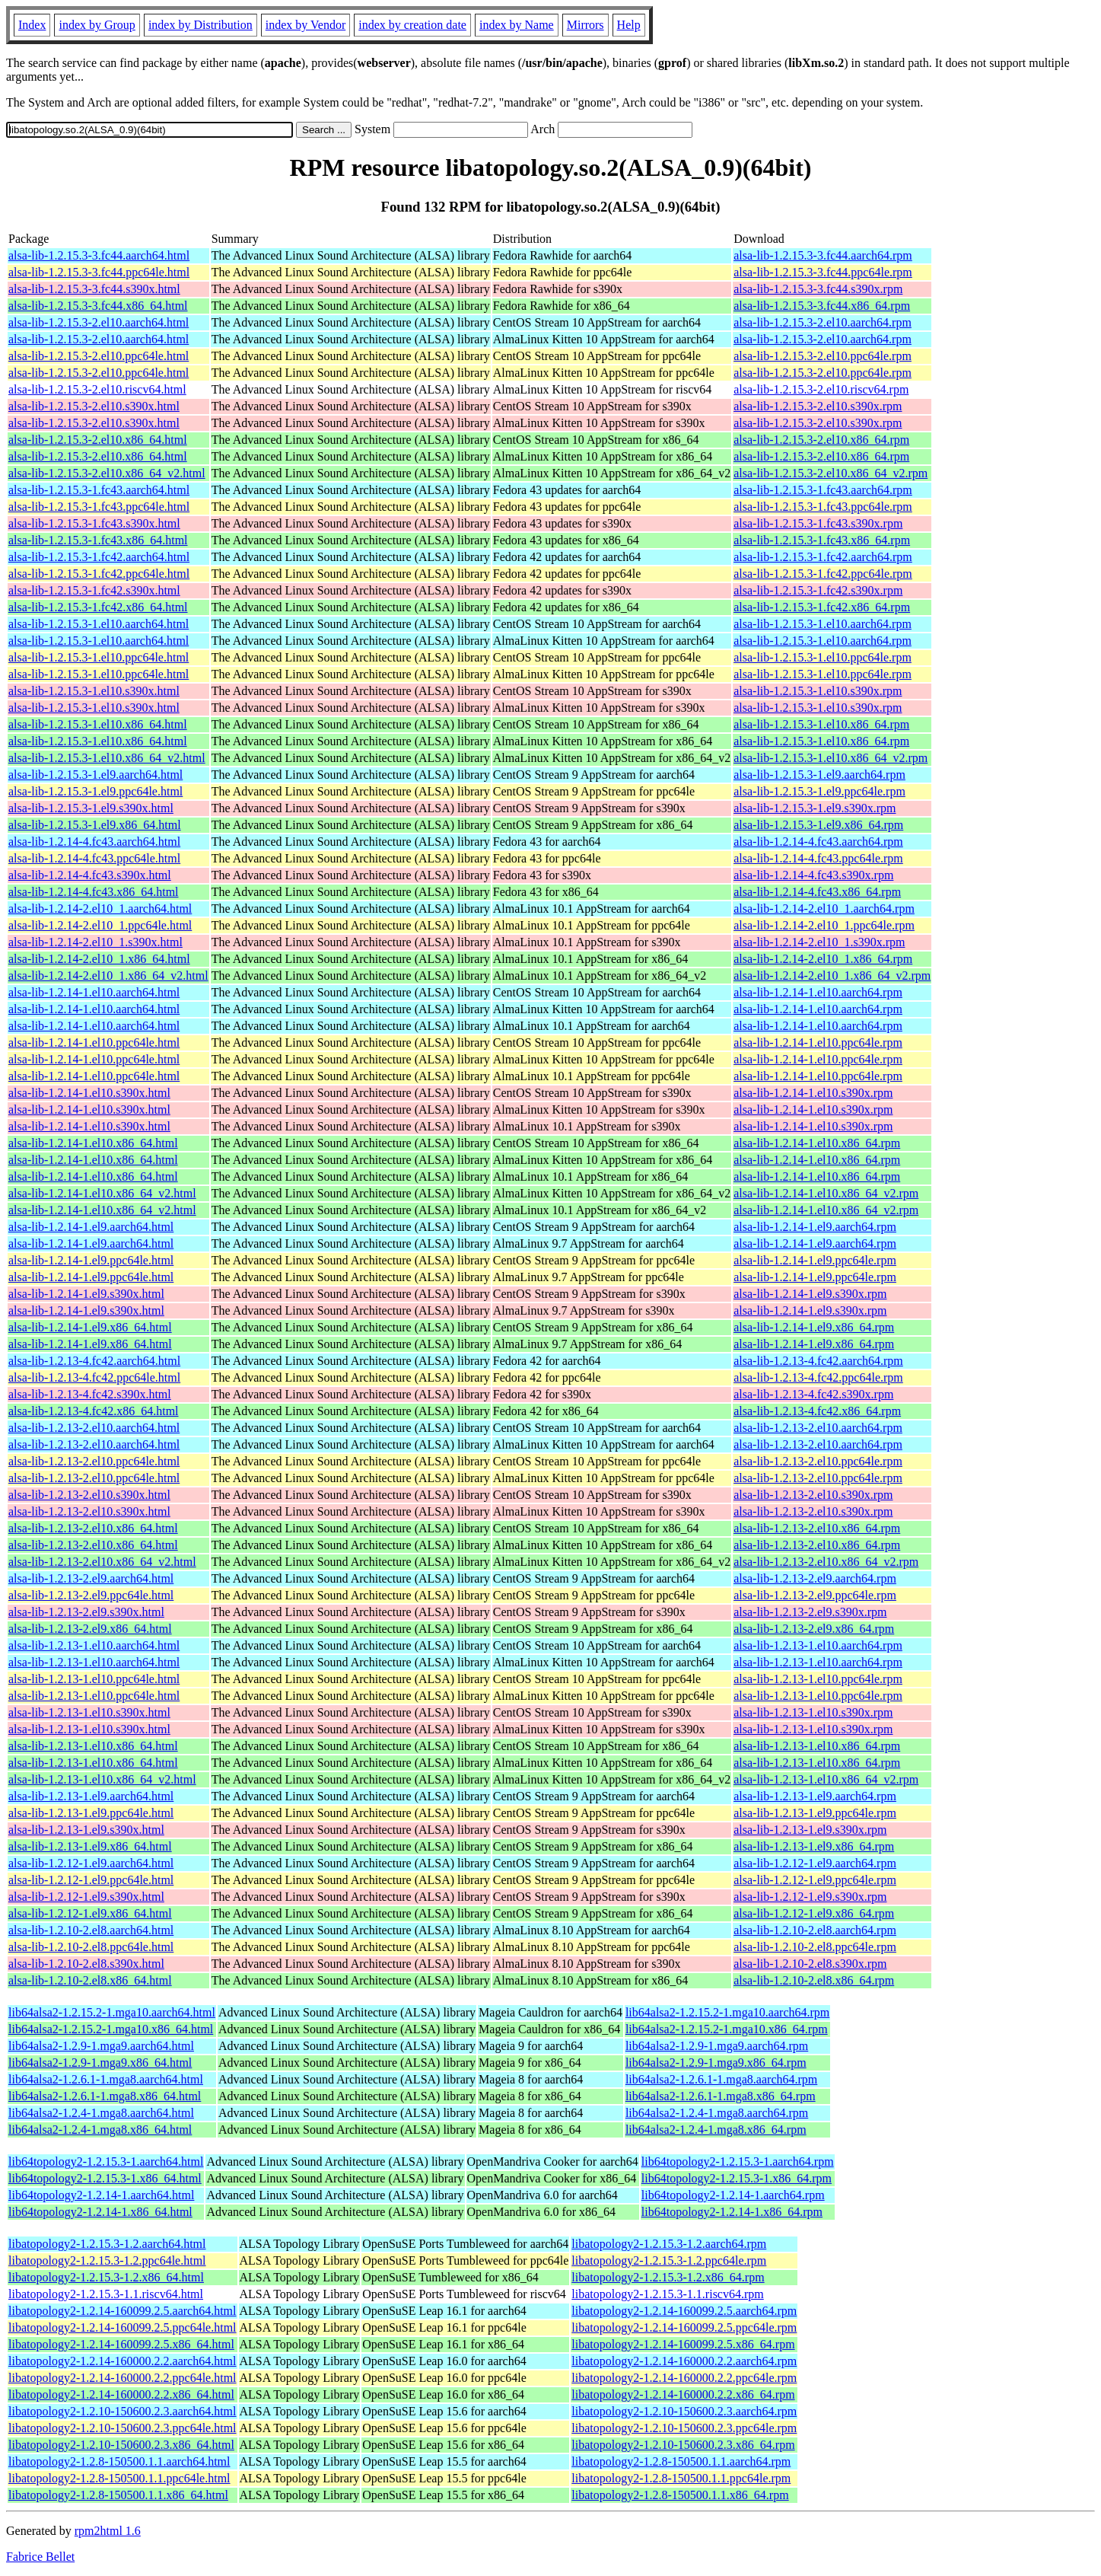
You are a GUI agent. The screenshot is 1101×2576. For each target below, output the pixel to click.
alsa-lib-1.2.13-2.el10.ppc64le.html (94, 1461)
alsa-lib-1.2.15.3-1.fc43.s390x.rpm (817, 523)
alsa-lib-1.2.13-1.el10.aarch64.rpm (817, 1645)
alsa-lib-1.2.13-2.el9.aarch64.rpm (814, 1578)
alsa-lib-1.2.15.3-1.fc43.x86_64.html (98, 540)
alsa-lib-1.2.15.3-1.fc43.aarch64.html (98, 489)
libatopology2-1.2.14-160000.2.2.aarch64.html (122, 2360)
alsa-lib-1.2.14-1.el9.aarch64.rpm (814, 1226)
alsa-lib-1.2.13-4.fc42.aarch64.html (94, 1360)
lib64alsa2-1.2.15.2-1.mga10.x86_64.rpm (726, 2029)
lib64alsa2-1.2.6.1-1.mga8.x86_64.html (104, 2096)
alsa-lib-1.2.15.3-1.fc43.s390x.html (94, 523)
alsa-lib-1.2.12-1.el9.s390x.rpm (809, 1896)
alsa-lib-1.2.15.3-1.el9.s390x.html (90, 808)
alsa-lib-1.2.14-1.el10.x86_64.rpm (816, 1143)
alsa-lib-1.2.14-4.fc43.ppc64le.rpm (818, 858)
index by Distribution (200, 24)
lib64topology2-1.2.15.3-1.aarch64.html (105, 2161)
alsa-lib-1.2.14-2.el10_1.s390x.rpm (819, 942)
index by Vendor (305, 24)
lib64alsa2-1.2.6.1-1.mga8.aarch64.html (105, 2079)
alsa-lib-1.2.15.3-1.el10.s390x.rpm (817, 690)
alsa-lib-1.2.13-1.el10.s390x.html (89, 1712)
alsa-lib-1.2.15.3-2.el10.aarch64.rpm (822, 322)
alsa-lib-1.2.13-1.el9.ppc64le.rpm (814, 1812)
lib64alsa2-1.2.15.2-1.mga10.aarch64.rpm (727, 2012)
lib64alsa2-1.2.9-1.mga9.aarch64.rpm (716, 2045)
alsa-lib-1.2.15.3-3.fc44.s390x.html (94, 288)
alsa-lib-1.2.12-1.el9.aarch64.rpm (814, 1863)
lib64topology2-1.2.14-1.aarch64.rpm (733, 2195)
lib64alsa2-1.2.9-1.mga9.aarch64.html (101, 2045)
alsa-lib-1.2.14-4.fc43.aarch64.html (94, 841)
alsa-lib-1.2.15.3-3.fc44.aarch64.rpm (822, 255)
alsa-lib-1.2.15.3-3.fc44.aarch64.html (98, 255)
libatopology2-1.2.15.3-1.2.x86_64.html (106, 2277)
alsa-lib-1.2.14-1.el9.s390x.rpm (809, 1293)
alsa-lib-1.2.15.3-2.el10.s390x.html (94, 406)
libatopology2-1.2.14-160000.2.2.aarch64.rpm (684, 2360)
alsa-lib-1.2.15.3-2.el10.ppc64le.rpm (822, 355)
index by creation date (412, 24)
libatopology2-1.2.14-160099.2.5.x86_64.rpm (682, 2344)
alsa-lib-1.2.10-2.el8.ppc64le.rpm (814, 1946)
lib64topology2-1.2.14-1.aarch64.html (101, 2195)
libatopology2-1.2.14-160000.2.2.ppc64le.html (122, 2377)
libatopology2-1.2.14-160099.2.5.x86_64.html (121, 2344)
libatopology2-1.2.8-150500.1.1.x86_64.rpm (679, 2494)
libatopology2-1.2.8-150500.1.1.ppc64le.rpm (681, 2478)
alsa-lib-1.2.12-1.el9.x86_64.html (90, 1913)
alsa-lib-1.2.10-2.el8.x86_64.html (90, 1980)
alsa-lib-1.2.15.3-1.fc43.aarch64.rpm (822, 489)
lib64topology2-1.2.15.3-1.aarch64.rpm (737, 2161)
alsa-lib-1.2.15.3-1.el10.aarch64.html (98, 623)
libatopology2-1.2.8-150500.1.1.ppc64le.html (119, 2478)
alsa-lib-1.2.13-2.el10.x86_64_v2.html (102, 1561)
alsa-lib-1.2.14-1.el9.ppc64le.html (90, 1260)
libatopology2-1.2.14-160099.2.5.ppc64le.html (122, 2327)
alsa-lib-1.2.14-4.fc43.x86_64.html (93, 891)
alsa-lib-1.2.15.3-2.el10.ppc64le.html (98, 355)
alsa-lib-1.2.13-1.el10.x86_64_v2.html (102, 1779)
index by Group (97, 24)
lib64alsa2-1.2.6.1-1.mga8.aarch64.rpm (721, 2079)
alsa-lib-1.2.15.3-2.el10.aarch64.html (98, 322)
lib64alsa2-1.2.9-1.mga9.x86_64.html (100, 2062)
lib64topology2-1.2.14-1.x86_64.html (100, 2211)
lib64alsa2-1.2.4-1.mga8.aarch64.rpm (716, 2112)
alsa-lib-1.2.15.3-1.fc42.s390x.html (94, 590)
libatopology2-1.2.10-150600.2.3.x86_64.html (121, 2444)
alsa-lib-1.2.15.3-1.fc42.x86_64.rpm (821, 607)
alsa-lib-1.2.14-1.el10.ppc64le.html (94, 1042)
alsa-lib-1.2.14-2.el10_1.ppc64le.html (100, 925)
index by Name (516, 24)
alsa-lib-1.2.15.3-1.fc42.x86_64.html (98, 607)
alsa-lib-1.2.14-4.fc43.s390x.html (89, 875)
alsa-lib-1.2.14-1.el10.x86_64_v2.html (102, 1193)
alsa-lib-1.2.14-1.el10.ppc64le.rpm (817, 1042)
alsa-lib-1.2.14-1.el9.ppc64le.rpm (814, 1260)
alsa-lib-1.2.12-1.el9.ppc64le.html (90, 1879)
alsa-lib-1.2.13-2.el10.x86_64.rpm (816, 1528)
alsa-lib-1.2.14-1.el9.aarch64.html (90, 1226)
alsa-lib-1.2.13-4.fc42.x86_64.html (93, 1410)
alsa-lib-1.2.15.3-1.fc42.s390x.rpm (817, 590)
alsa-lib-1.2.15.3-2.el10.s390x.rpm (817, 406)
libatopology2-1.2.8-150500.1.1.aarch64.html (119, 2461)
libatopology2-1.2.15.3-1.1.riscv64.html (105, 2293)
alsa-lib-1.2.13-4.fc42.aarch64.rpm (818, 1360)
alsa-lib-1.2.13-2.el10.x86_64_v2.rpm (825, 1561)
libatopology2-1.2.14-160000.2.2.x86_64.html (121, 2394)
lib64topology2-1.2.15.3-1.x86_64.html (105, 2178)
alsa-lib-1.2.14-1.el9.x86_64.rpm (813, 1327)
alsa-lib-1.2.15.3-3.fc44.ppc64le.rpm (822, 272)
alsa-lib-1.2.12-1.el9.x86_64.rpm (813, 1913)
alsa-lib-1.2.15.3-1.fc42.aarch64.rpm (822, 556)
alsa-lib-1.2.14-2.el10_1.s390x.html (95, 942)
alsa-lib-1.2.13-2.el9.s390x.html (86, 1611)
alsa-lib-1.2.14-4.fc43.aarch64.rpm (818, 841)
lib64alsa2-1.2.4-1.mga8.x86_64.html (100, 2129)
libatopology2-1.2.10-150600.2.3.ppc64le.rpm (684, 2427)
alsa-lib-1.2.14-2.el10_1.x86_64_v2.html (108, 975)
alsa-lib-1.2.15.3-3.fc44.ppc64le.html (98, 272)
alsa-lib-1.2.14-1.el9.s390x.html (86, 1293)
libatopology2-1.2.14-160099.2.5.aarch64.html (122, 2310)
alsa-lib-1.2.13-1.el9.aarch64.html (90, 1796)
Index (32, 24)
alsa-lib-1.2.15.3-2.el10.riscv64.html (97, 389)
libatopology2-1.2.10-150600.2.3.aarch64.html (122, 2411)
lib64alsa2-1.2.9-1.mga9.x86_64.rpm (716, 2062)
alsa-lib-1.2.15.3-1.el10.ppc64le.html (98, 657)
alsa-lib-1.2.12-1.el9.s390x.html (86, 1896)
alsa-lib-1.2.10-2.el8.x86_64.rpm (813, 1980)
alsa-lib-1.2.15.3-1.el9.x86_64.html (94, 824)
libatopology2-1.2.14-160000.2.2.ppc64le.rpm (684, 2377)
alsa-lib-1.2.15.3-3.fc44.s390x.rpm (817, 288)
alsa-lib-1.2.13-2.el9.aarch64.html (90, 1578)
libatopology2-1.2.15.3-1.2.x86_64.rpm (667, 2277)
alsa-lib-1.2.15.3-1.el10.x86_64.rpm (821, 724)
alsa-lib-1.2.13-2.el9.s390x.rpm (809, 1611)
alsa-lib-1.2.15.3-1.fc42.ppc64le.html (98, 573)
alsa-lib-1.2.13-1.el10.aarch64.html (94, 1645)
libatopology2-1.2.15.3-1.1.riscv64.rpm (667, 2293)
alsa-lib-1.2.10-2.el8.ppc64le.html (90, 1946)
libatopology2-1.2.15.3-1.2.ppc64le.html (107, 2260)
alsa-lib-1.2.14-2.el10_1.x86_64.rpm (822, 958)
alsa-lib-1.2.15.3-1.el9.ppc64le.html (95, 791)
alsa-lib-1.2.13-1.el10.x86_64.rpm (816, 1745)
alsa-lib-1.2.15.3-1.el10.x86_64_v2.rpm (830, 757)
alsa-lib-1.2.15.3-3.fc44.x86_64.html (98, 305)
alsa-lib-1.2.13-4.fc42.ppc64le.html (94, 1377)
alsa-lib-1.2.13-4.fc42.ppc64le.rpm (818, 1377)
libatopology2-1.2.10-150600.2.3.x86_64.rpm (682, 2444)
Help (629, 24)
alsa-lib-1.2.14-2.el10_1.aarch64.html (100, 908)
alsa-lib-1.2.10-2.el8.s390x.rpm (809, 1963)
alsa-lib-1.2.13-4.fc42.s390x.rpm (813, 1394)
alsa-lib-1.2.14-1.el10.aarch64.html (94, 992)
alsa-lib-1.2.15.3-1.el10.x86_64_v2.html (106, 757)
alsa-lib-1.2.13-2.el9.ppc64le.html (90, 1595)
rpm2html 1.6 (108, 2530)
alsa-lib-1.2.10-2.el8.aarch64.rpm (814, 1930)
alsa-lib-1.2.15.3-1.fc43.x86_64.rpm (821, 540)
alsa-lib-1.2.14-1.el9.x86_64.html (90, 1327)
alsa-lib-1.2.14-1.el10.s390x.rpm (813, 1092)
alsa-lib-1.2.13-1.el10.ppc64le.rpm (817, 1678)
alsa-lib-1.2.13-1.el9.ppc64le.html (90, 1812)
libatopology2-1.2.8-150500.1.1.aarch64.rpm (681, 2461)
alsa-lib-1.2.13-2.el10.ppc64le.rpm (817, 1461)
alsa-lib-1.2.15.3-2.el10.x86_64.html (97, 439)
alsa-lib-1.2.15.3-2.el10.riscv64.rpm (820, 389)
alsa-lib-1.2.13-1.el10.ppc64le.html (94, 1678)
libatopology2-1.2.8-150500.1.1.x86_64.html (118, 2494)
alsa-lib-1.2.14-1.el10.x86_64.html (93, 1143)
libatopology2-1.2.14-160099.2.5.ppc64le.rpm (684, 2327)
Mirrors (585, 24)
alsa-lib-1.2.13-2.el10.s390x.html (89, 1494)
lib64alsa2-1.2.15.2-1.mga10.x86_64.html (110, 2029)
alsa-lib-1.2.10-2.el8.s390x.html (86, 1963)
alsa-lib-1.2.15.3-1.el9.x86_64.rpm (818, 824)
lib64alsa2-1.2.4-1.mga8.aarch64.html (101, 2112)
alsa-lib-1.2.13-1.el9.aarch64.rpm (814, 1796)
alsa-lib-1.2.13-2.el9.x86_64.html (90, 1628)
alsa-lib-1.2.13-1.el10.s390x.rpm (813, 1712)
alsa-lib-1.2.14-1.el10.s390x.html (89, 1092)
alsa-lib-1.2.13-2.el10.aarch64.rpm (817, 1427)
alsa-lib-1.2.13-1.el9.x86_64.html (90, 1846)
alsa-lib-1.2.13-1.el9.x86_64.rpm (813, 1846)
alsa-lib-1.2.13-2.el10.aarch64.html (94, 1427)
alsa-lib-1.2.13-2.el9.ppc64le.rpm (814, 1595)
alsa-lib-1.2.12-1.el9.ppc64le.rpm (814, 1879)
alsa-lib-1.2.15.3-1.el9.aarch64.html (95, 774)
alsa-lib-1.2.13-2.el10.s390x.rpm (813, 1494)
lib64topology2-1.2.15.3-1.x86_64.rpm (736, 2178)
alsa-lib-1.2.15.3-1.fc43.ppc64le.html (98, 506)
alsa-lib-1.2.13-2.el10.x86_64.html (93, 1528)
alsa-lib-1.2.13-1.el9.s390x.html (86, 1829)
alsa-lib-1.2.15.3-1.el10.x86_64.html (97, 724)
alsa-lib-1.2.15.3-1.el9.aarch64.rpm (819, 774)
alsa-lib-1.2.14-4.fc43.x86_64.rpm (817, 891)
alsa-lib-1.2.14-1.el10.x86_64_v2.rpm (825, 1193)
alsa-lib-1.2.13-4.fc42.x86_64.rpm (817, 1410)
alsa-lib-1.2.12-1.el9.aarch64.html (90, 1863)
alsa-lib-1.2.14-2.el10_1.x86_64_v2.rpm (832, 975)
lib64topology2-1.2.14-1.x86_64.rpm (732, 2211)
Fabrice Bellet (40, 2556)
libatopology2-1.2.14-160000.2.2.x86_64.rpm (682, 2394)
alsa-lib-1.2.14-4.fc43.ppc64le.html (94, 858)
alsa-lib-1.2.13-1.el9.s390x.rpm (809, 1829)
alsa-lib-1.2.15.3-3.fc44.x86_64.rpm (821, 305)
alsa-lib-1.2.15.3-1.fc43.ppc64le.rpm (822, 506)
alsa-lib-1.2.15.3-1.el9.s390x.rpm (814, 808)
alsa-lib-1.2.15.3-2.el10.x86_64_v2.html (106, 473)
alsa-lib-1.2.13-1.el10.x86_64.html (93, 1745)
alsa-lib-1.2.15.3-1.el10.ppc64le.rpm (822, 657)
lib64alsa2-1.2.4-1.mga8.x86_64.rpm (716, 2129)
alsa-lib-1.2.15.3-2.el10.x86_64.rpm (821, 439)
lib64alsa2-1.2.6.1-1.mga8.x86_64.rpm (720, 2096)
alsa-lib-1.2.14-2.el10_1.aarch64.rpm (824, 908)
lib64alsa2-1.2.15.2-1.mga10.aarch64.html (111, 2012)
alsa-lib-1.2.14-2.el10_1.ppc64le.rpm (824, 925)
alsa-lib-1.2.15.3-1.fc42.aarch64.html (98, 556)
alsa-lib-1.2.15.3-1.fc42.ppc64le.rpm (822, 573)
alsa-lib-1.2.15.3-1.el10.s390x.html (94, 690)
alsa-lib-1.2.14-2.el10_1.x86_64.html (99, 958)
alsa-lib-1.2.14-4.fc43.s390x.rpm (813, 875)
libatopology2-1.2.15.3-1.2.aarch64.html (107, 2243)
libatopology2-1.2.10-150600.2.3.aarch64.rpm (684, 2411)
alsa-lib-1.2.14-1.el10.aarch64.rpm (817, 992)
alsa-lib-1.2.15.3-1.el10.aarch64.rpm (822, 623)
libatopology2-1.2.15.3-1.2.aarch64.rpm (668, 2243)
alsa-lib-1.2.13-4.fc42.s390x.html (89, 1394)
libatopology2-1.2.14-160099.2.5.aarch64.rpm (684, 2310)
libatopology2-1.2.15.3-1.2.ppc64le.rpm (668, 2260)
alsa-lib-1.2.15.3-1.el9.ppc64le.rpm (819, 791)
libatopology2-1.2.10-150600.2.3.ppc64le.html (122, 2427)
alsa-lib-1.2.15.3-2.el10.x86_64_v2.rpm (830, 473)
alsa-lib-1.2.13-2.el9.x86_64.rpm (813, 1628)
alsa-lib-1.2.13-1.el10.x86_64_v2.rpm (825, 1779)
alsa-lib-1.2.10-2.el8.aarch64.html (90, 1930)
